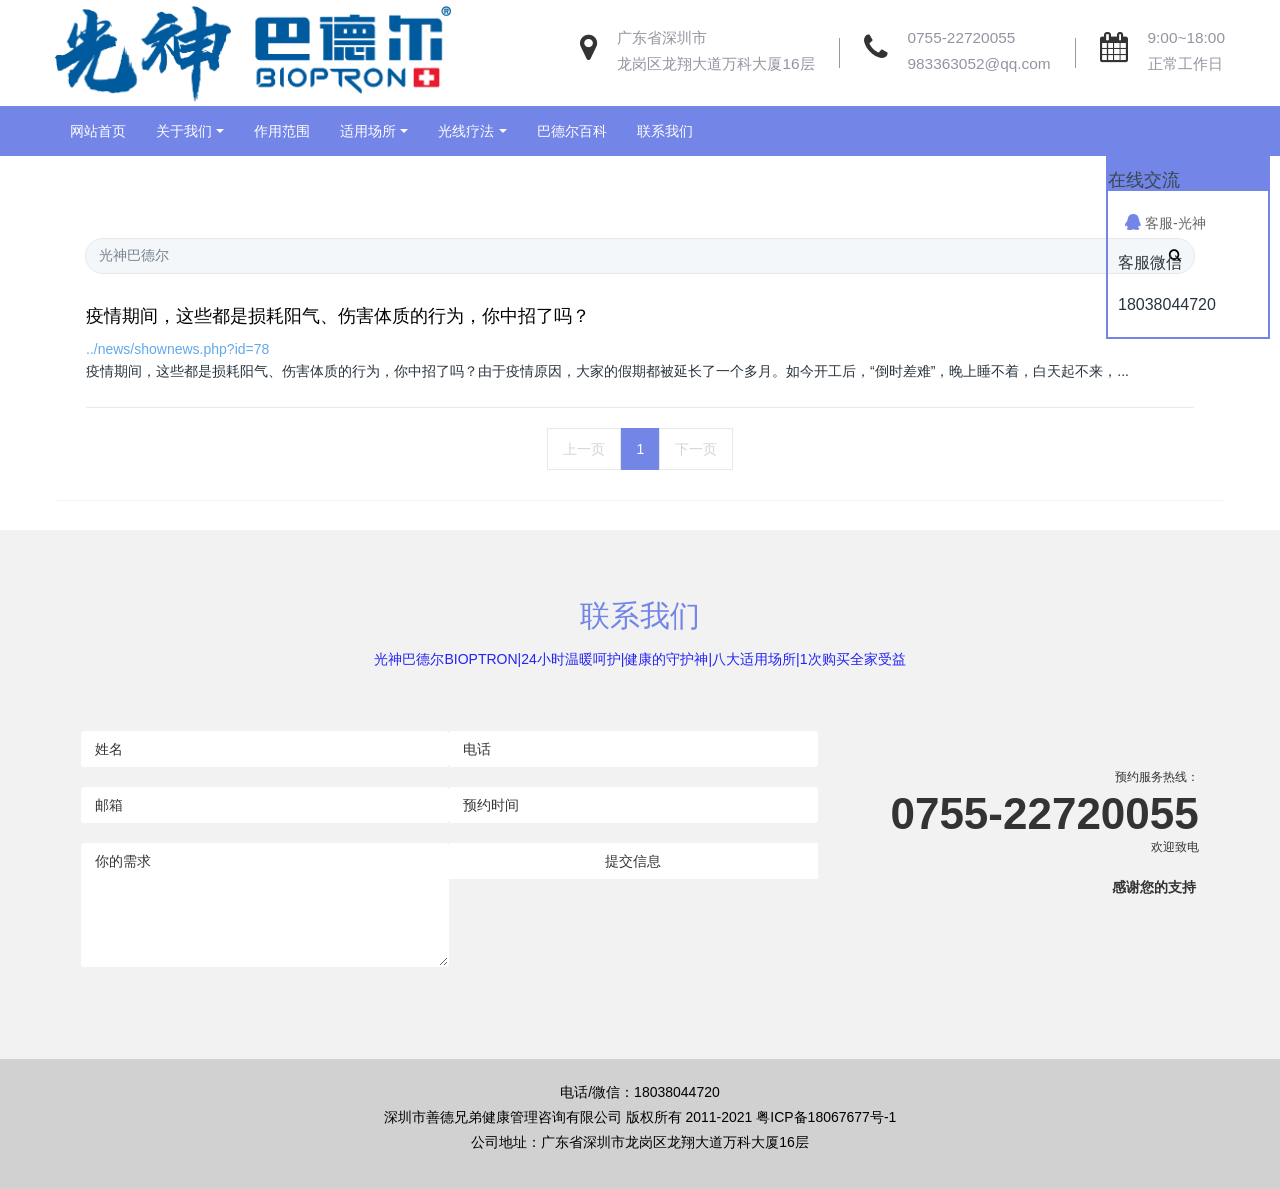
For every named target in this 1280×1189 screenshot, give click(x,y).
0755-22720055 (962, 37)
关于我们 (184, 131)
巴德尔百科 (572, 131)
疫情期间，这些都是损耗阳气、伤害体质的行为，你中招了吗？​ (338, 316)
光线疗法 (466, 131)
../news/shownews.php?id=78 (177, 349)
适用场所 (368, 131)
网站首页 (98, 131)
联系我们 (665, 131)
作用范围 (282, 131)
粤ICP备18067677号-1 (826, 1117)
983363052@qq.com (979, 63)
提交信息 (633, 861)
